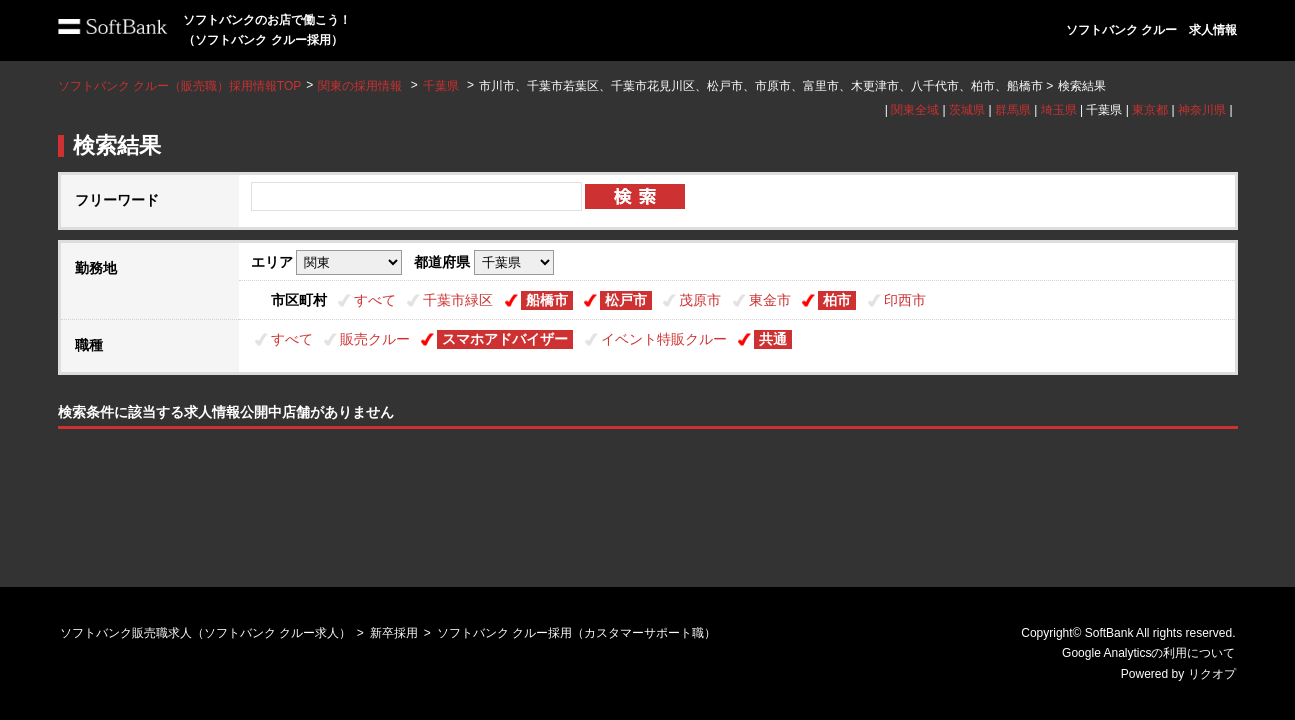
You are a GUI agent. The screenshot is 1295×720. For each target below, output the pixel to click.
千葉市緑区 (458, 300)
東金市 (770, 300)
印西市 (905, 300)
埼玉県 (1059, 110)
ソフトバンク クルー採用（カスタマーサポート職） (576, 633)
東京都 (1150, 110)
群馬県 (1013, 110)
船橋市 (547, 300)
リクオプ (1212, 674)
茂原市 (700, 300)
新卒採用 (394, 633)
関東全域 (915, 110)
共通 (773, 339)
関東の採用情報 (361, 86)
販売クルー (375, 339)
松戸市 (626, 300)
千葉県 (441, 86)
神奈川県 (1202, 110)
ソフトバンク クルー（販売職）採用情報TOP (180, 86)
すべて (375, 300)
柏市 (837, 300)
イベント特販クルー (664, 339)
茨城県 (967, 110)
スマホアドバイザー (505, 339)
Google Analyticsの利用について (1148, 653)
